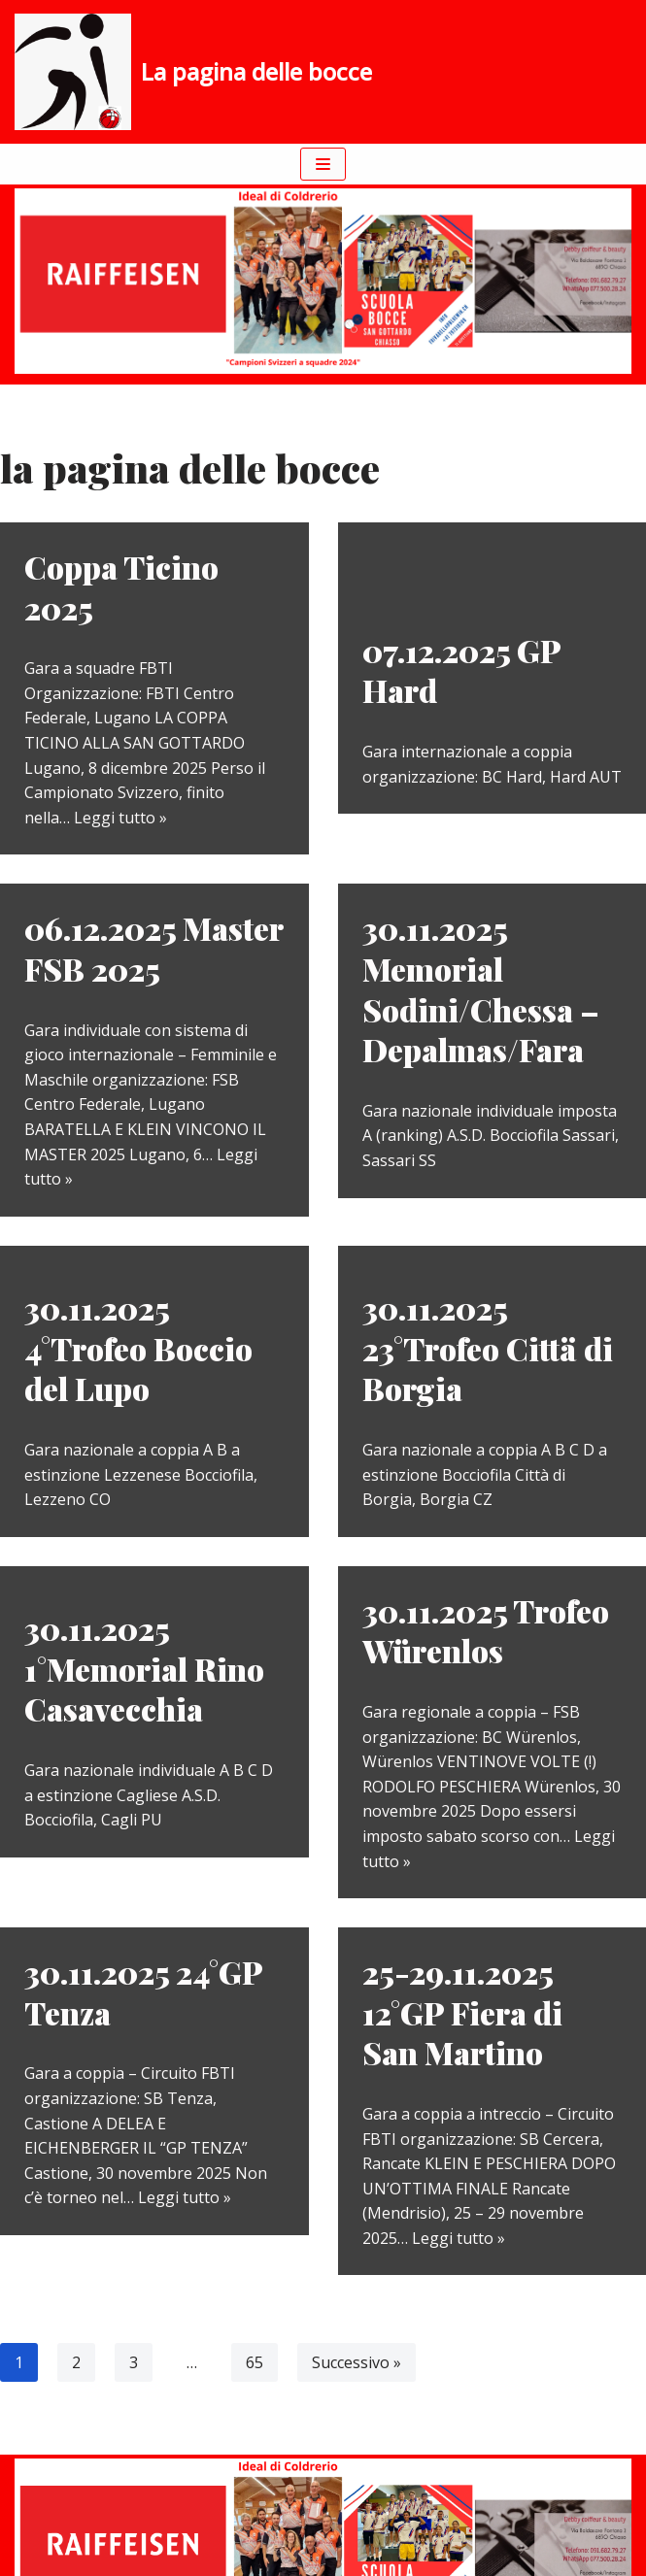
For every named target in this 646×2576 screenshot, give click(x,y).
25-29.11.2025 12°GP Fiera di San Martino (462, 2012)
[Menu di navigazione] (323, 164)
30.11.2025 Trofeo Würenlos (485, 1630)
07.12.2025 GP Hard (461, 670)
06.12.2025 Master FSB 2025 (153, 948)
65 (254, 2362)
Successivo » (356, 2362)
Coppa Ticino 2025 (121, 587)
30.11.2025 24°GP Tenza (143, 1992)
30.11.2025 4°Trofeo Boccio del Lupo (138, 1348)
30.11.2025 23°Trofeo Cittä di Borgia (487, 1348)
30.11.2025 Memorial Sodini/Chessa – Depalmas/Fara (480, 988)
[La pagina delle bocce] (193, 72)
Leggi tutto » (120, 817)
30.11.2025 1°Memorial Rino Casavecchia (144, 1668)
